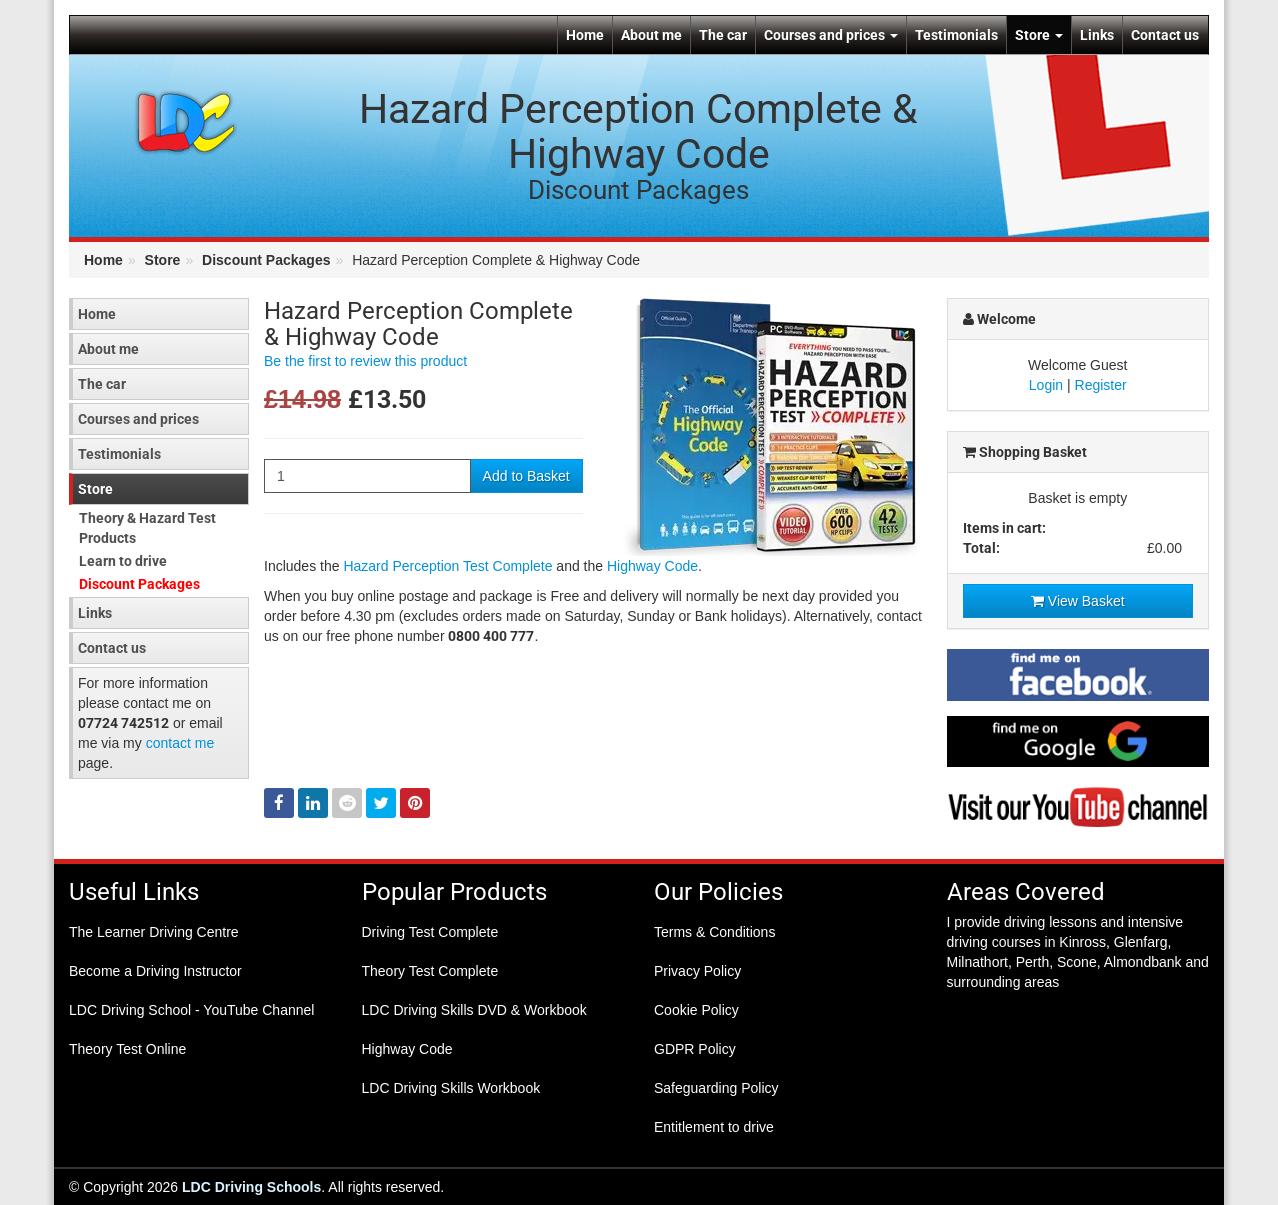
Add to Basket (526, 476)
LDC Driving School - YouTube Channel (191, 1010)
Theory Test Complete (430, 971)
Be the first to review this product (365, 361)
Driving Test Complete (430, 932)
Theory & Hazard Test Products (147, 528)
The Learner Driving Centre (154, 932)
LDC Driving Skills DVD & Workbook (474, 1010)
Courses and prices (831, 35)
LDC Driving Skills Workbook (451, 1088)
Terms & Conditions (714, 932)
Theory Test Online (127, 1049)
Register (1101, 385)
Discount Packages (266, 260)
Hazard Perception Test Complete (447, 566)
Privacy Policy (697, 971)
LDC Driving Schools (251, 1187)
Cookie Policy (696, 1010)
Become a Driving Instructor (155, 971)
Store (1039, 35)
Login (1046, 385)
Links (1097, 35)
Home (585, 35)
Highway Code (652, 566)
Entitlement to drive (714, 1127)
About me (651, 35)
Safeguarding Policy (716, 1088)
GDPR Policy (695, 1049)
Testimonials (956, 35)
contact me (180, 743)
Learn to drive (123, 561)
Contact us (1165, 35)
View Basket (1078, 601)
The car (723, 35)
